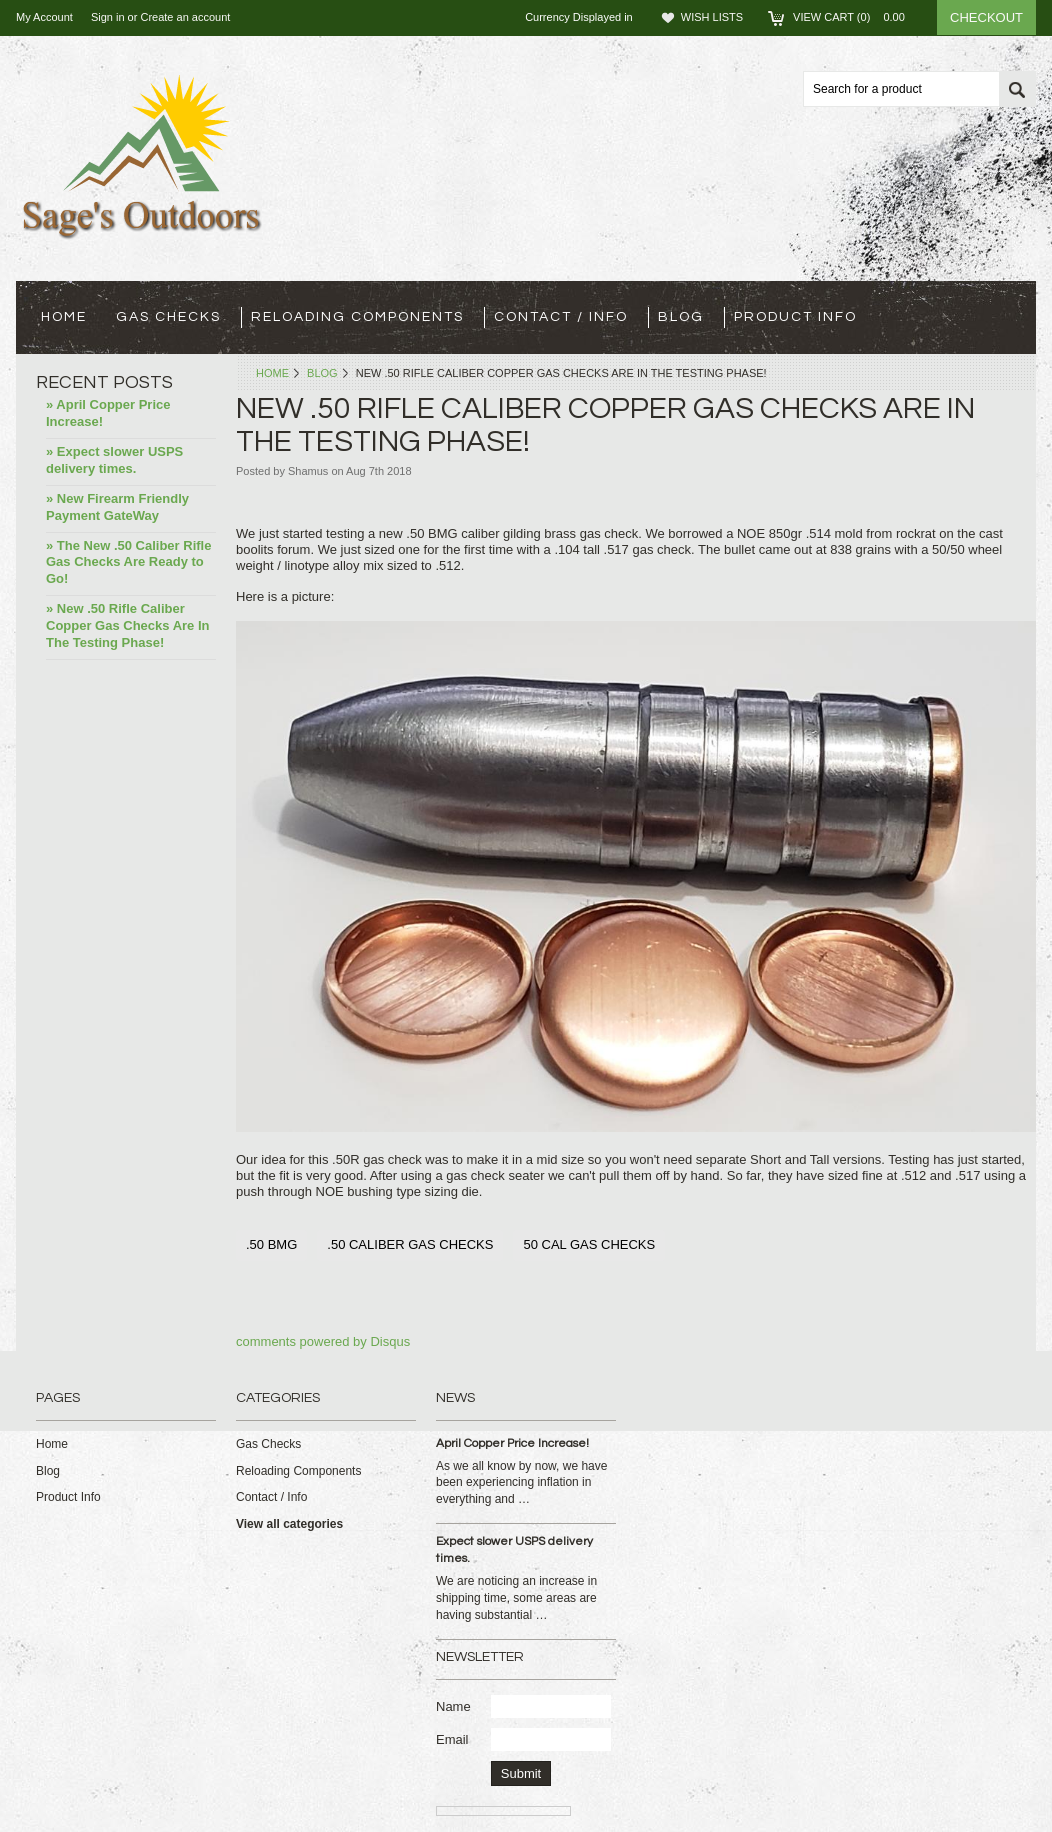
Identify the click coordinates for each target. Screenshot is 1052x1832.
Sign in (108, 17)
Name (453, 1706)
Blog (322, 373)
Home (272, 373)
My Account (44, 17)
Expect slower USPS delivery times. (514, 1550)
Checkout (986, 17)
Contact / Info (561, 317)
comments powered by (323, 1341)
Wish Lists (712, 17)
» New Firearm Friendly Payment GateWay (117, 507)
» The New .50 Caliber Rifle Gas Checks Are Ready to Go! (128, 562)
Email (452, 1739)
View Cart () (855, 17)
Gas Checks (168, 317)
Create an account (185, 17)
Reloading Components (357, 317)
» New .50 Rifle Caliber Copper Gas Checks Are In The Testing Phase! (128, 625)
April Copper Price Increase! (512, 1443)
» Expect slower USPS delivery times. (114, 460)
